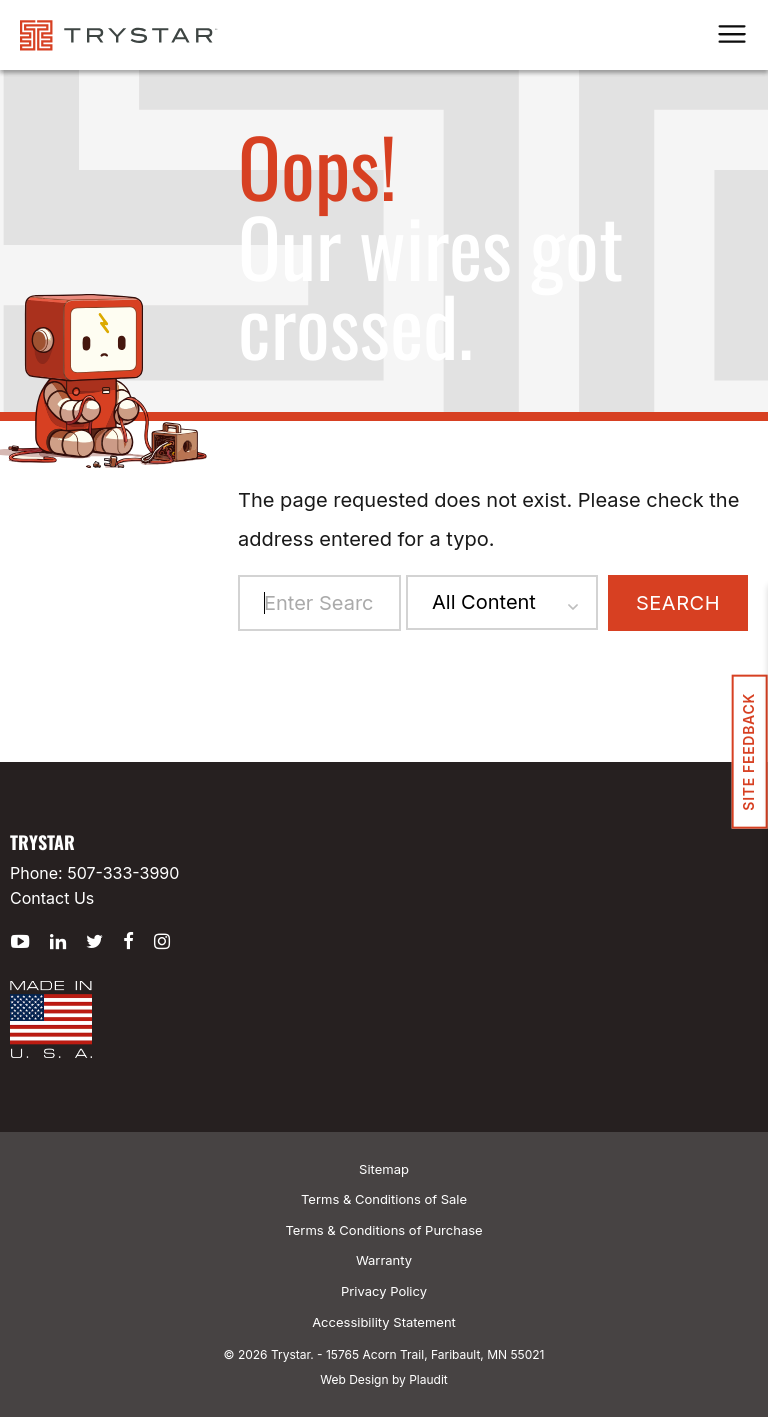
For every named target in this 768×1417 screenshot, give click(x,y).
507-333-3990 (123, 873)
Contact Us (52, 898)
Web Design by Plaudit (383, 1379)
